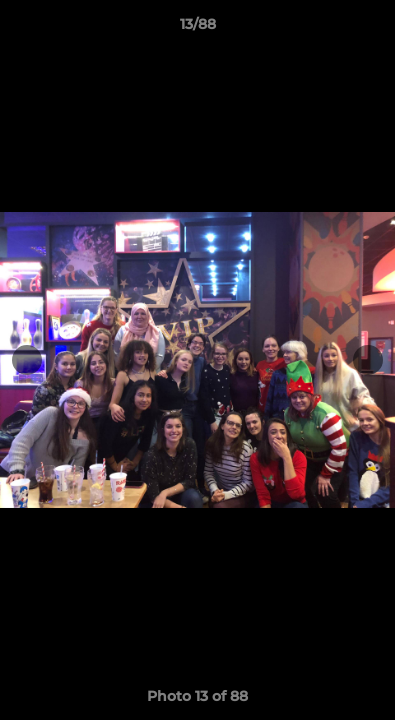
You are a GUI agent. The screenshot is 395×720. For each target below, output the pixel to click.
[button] (371, 29)
